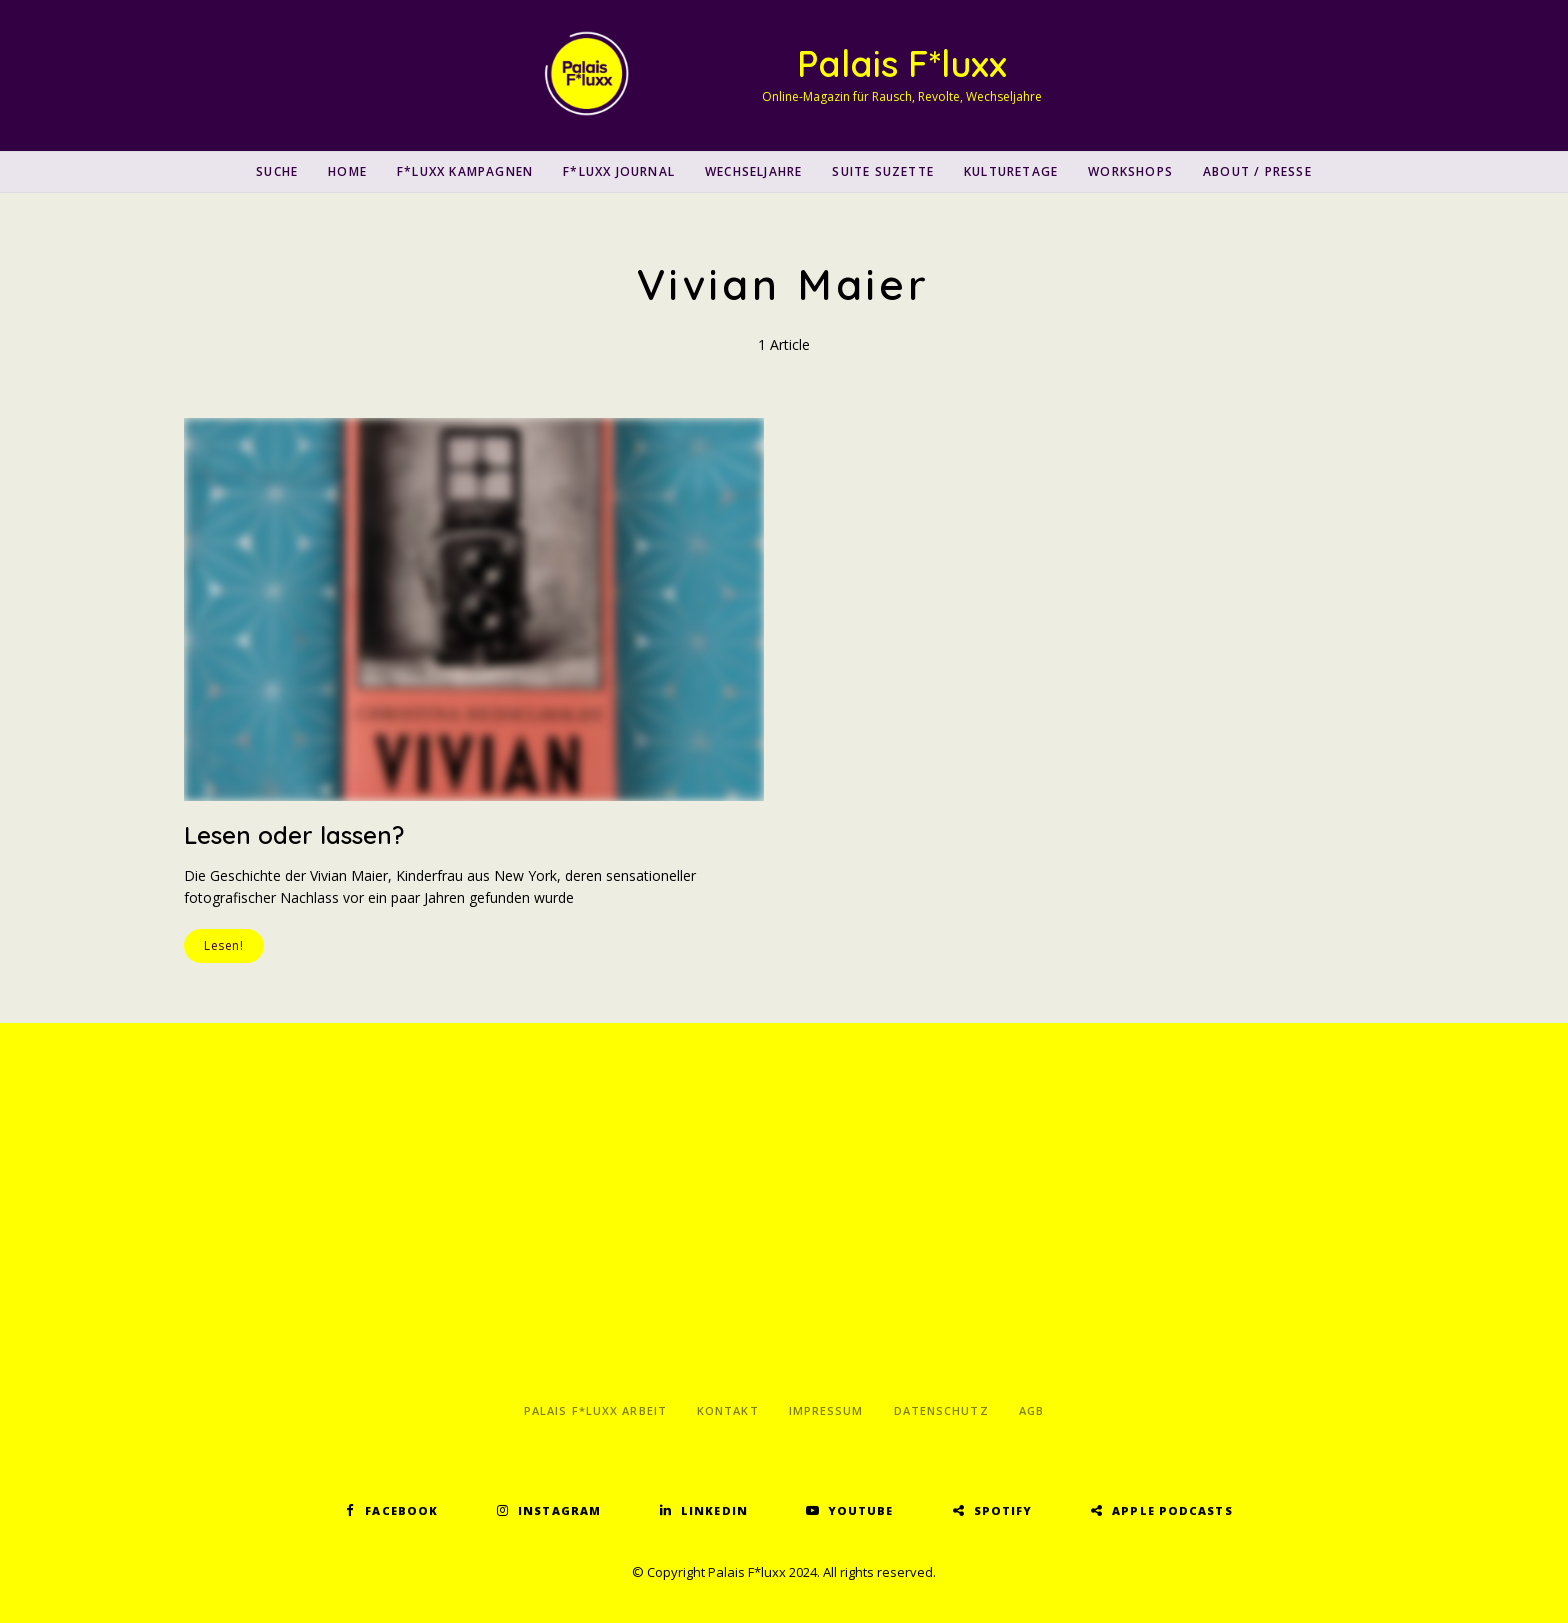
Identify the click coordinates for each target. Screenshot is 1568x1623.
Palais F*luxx (902, 63)
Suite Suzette (883, 171)
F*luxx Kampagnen (465, 171)
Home (347, 171)
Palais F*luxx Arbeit (595, 1410)
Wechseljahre (753, 171)
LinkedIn (714, 1510)
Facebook (401, 1510)
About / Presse (1257, 171)
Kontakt (728, 1410)
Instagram (559, 1510)
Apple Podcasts (1172, 1510)
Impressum (826, 1410)
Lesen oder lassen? (294, 835)
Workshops (1130, 171)
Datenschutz (941, 1410)
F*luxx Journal (619, 171)
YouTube (861, 1510)
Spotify (1003, 1510)
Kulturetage (1011, 171)
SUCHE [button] (277, 171)
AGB (1031, 1410)
